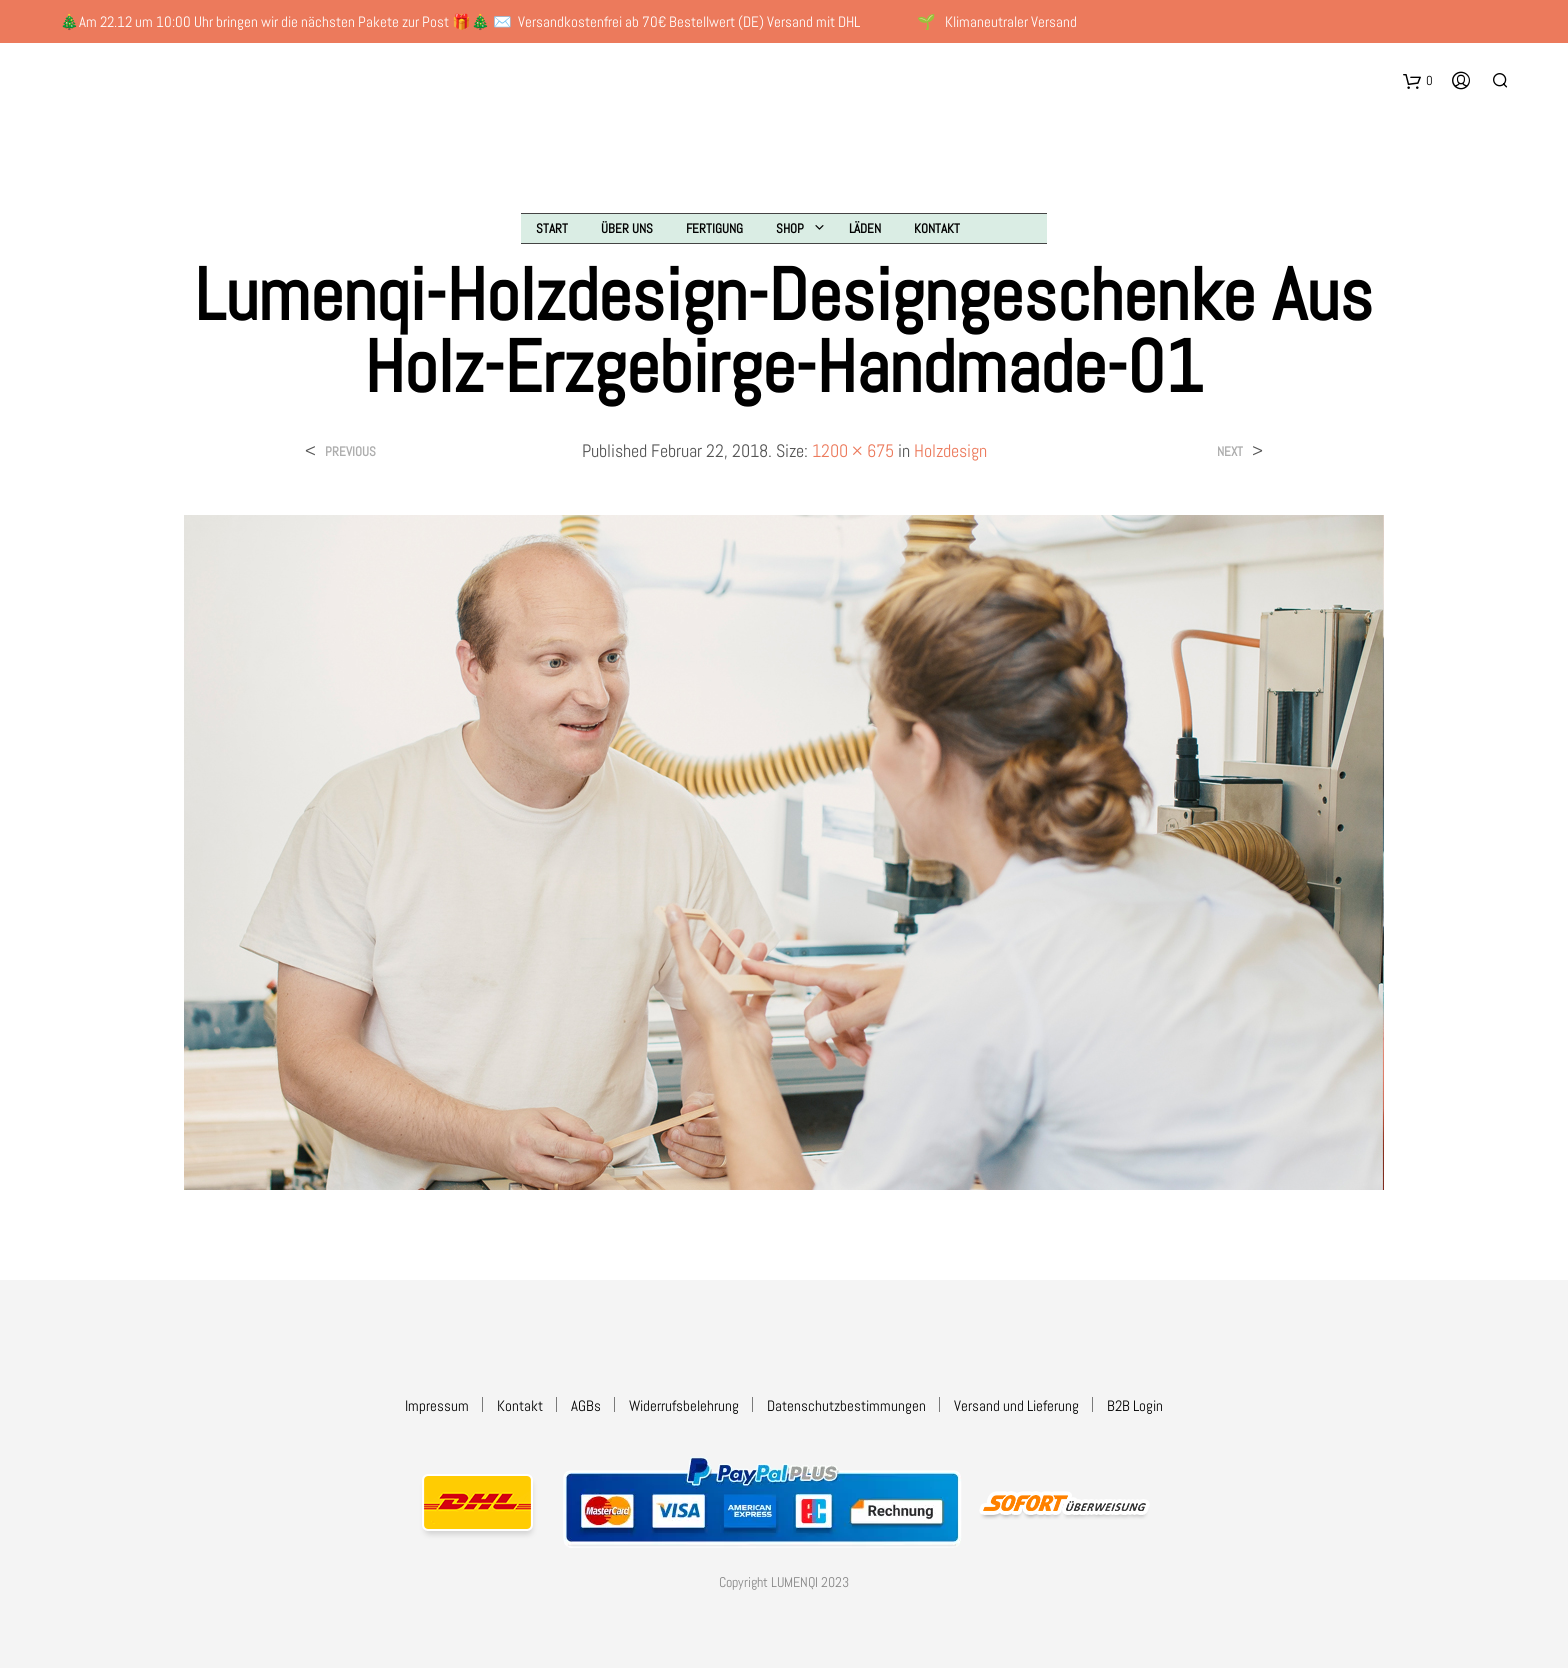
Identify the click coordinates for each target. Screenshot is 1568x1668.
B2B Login (1135, 1405)
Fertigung (714, 228)
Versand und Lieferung (1016, 1405)
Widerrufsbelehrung (684, 1405)
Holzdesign (950, 450)
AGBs (586, 1405)
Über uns (627, 228)
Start (552, 228)
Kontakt (937, 228)
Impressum (437, 1405)
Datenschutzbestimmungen (846, 1405)
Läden (865, 228)
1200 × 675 (853, 450)
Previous (350, 451)
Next (1230, 451)
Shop (790, 228)
